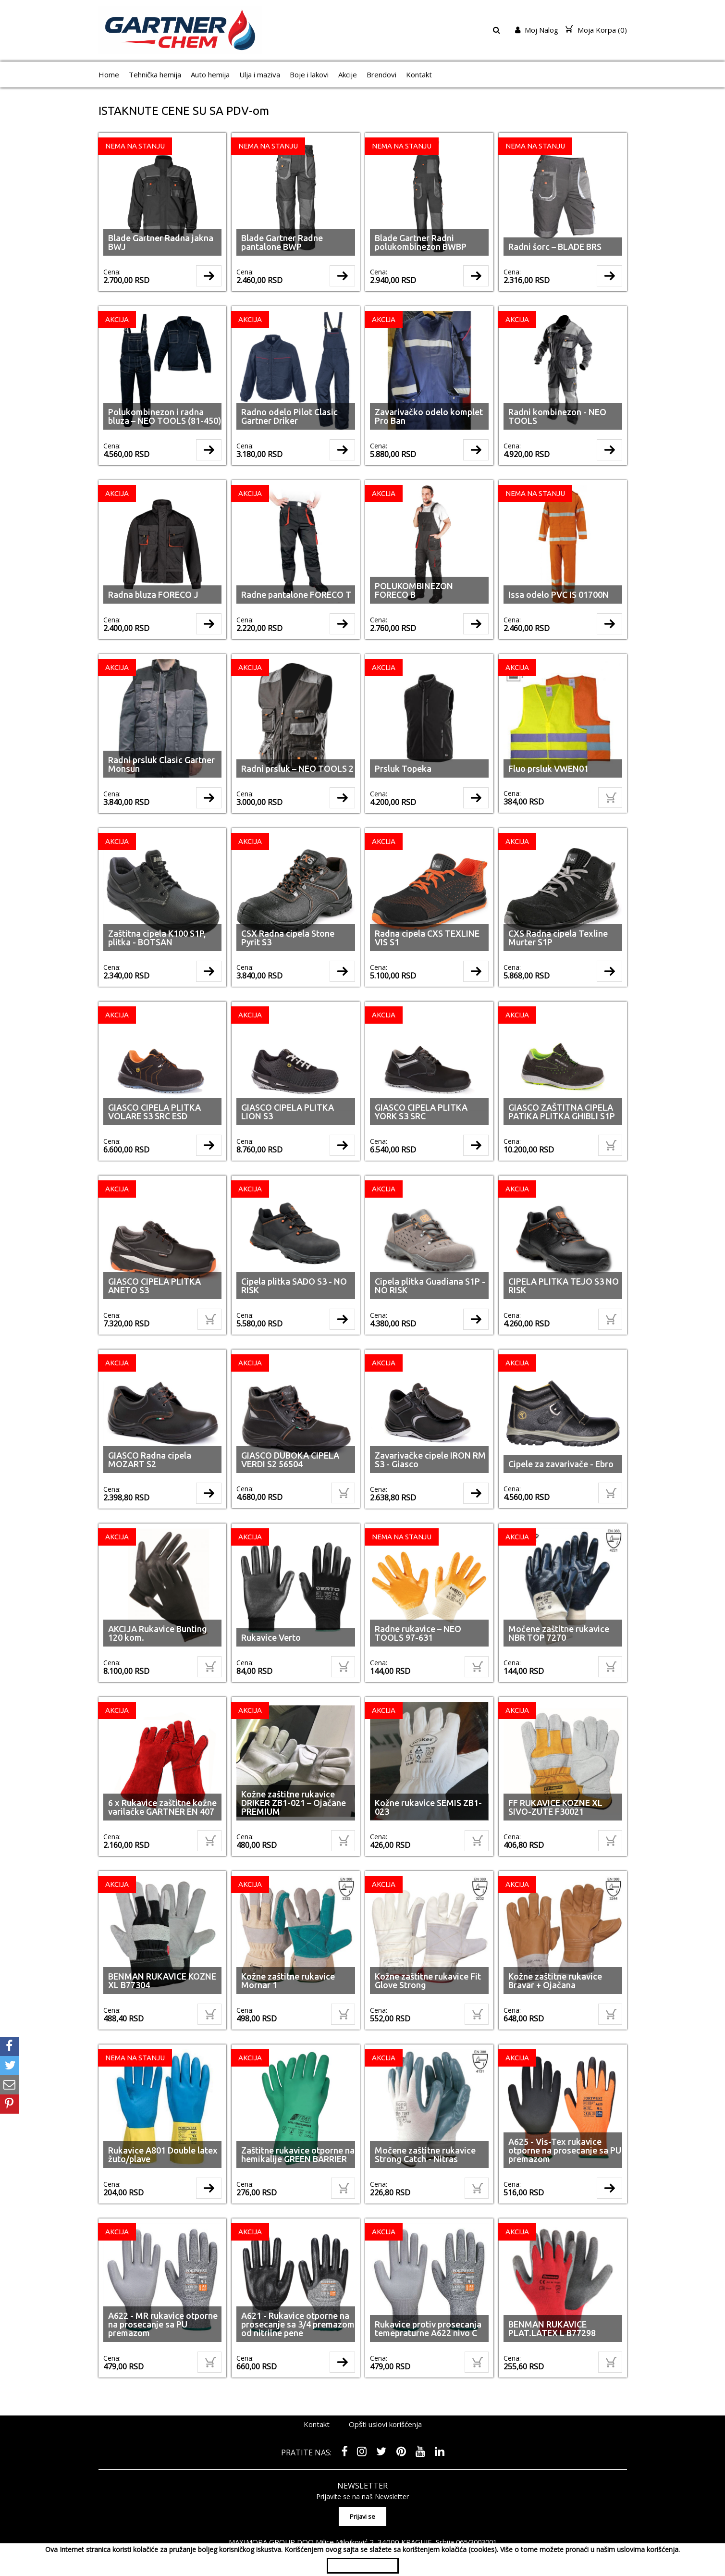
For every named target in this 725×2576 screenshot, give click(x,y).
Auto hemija (210, 74)
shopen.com (474, 2534)
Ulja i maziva (259, 74)
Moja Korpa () (596, 30)
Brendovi (381, 74)
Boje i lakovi (309, 74)
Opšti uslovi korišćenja (385, 2398)
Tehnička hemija (155, 74)
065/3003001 (476, 2514)
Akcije (347, 74)
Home (108, 74)
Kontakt (419, 74)
